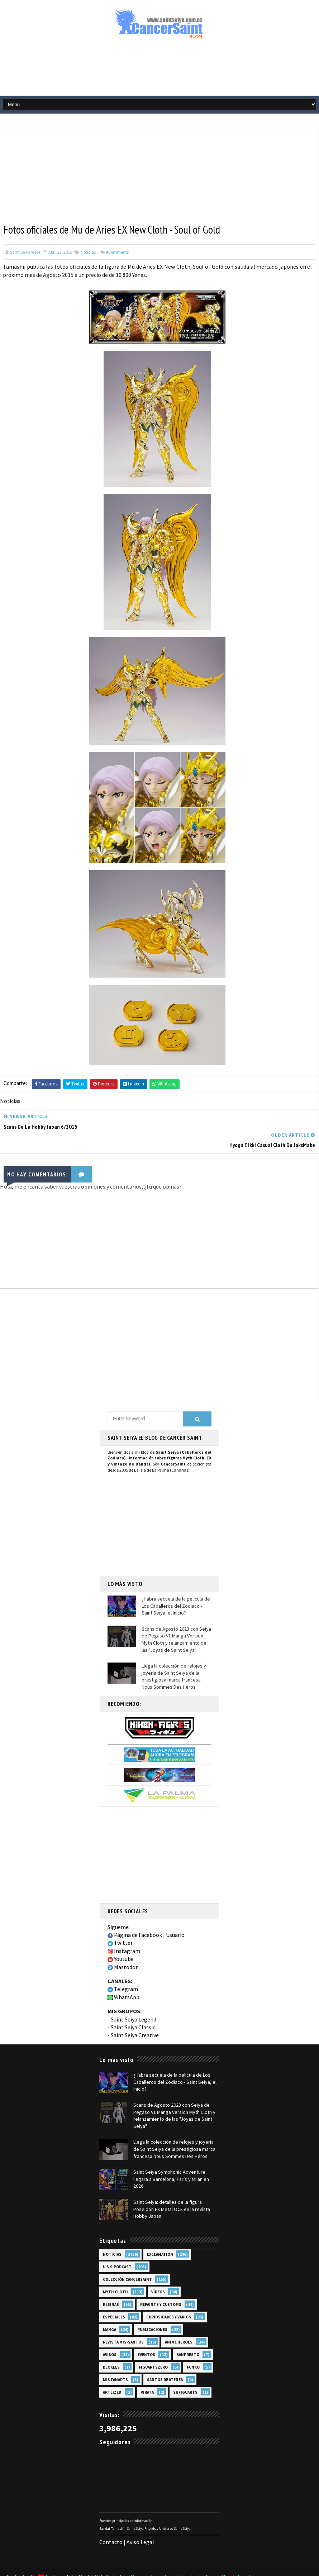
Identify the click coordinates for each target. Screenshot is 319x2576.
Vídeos (158, 2271)
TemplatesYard (70, 2556)
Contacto (111, 2521)
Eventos (146, 2334)
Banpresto (187, 2334)
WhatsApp (123, 1977)
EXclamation (160, 2233)
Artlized (112, 2371)
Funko (193, 2346)
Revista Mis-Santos (123, 2321)
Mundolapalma (239, 2556)
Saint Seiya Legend (133, 2000)
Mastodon (123, 1947)
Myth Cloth (115, 2271)
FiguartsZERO (153, 2346)
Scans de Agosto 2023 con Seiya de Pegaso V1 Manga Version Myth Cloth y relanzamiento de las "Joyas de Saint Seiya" (176, 1620)
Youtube (121, 1939)
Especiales (114, 2296)
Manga (109, 2309)
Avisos (109, 2334)
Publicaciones (152, 2309)
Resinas (111, 2284)
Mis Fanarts (115, 2359)
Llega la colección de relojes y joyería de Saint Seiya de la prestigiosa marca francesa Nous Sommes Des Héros (174, 1657)
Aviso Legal (140, 2521)
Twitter (120, 1923)
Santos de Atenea (165, 2359)
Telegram (123, 1969)
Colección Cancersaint (127, 2258)
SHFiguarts (185, 2371)
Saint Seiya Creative (135, 2016)
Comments (117, 251)
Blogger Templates (153, 2556)
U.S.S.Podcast (117, 2246)
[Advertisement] (159, 70)
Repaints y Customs (160, 2284)
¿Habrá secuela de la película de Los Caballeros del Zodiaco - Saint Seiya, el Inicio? (176, 1586)
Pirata (147, 2371)
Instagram (124, 1931)
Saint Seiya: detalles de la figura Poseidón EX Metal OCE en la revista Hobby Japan (171, 2188)
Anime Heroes (178, 2321)
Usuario (175, 1915)
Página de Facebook (135, 1915)
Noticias (88, 251)
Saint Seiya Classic (133, 2007)
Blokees (111, 2346)
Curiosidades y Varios (168, 2296)
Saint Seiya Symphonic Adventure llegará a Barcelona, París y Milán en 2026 (171, 2158)
